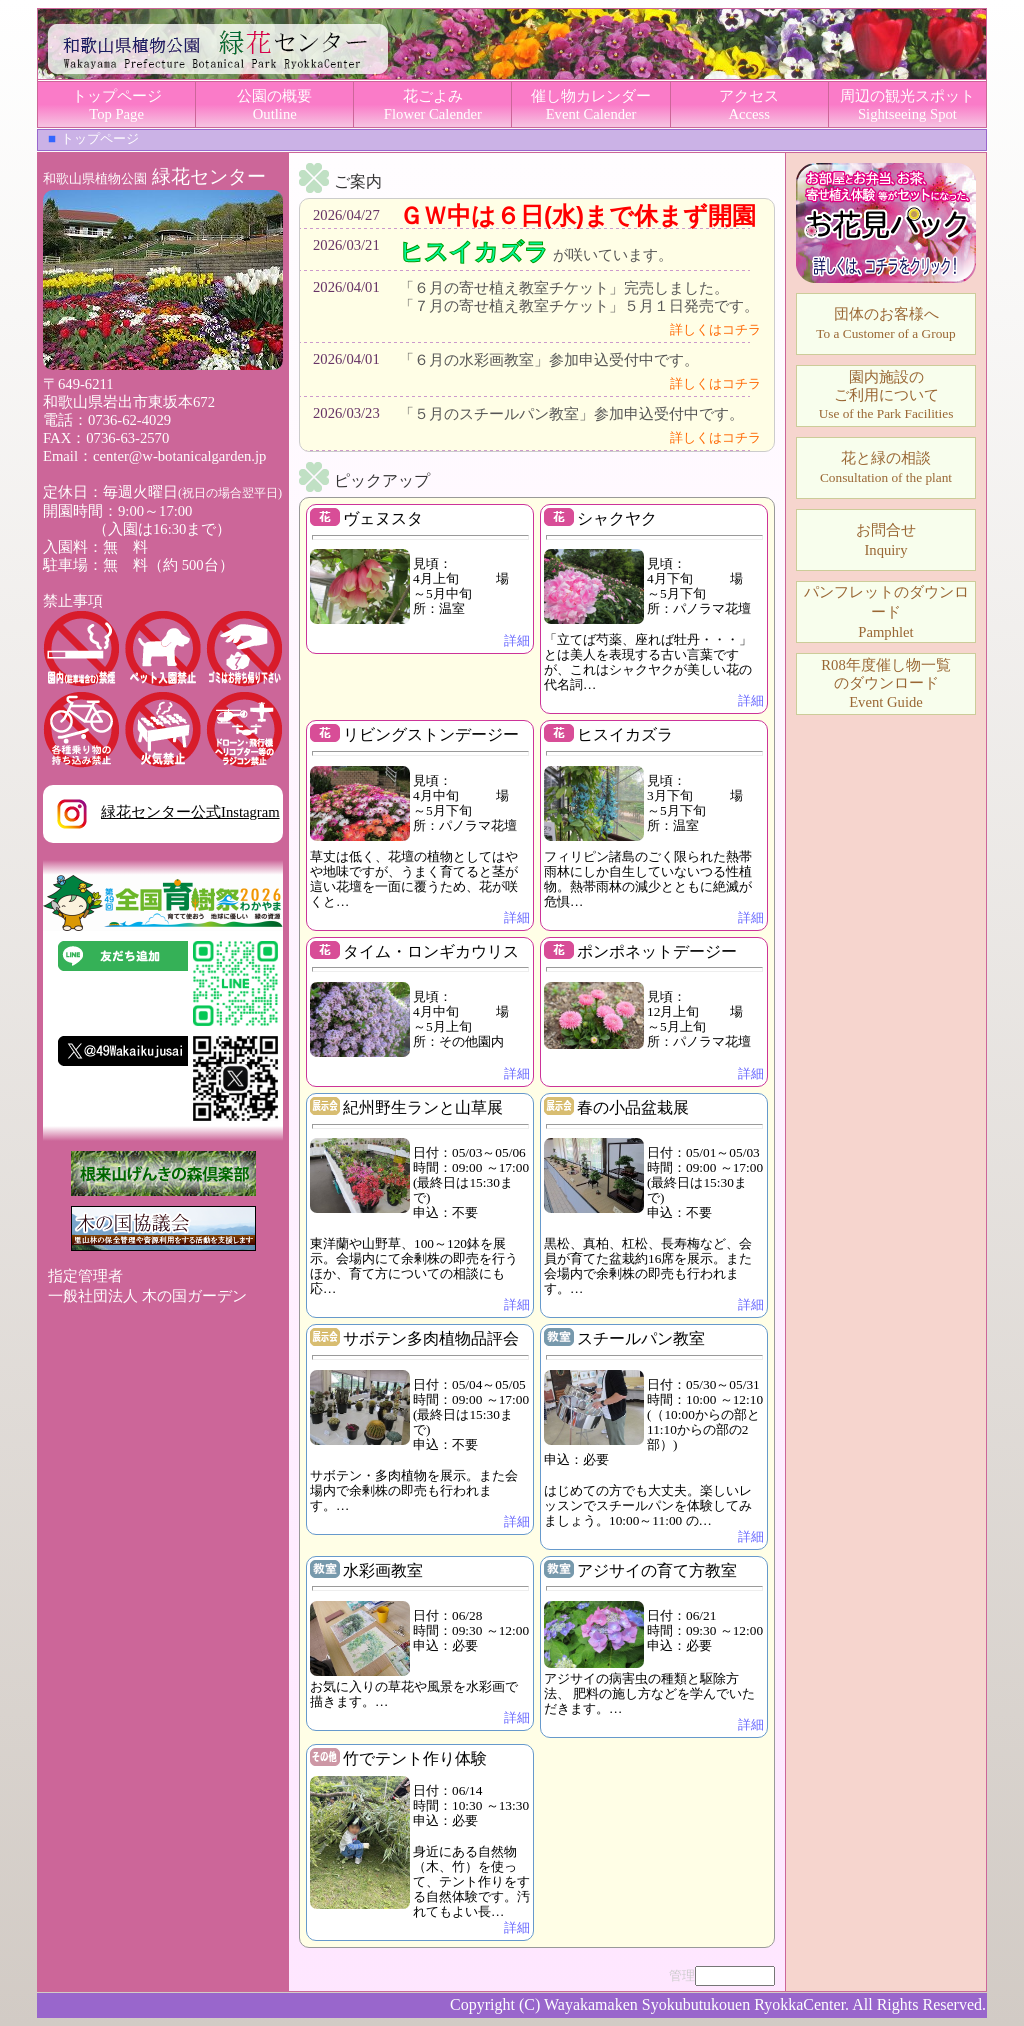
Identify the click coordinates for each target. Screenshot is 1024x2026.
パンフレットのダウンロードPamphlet (886, 612)
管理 (682, 1975)
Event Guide (885, 683)
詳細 (517, 640)
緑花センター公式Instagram (161, 812)
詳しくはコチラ (715, 329)
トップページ (100, 138)
